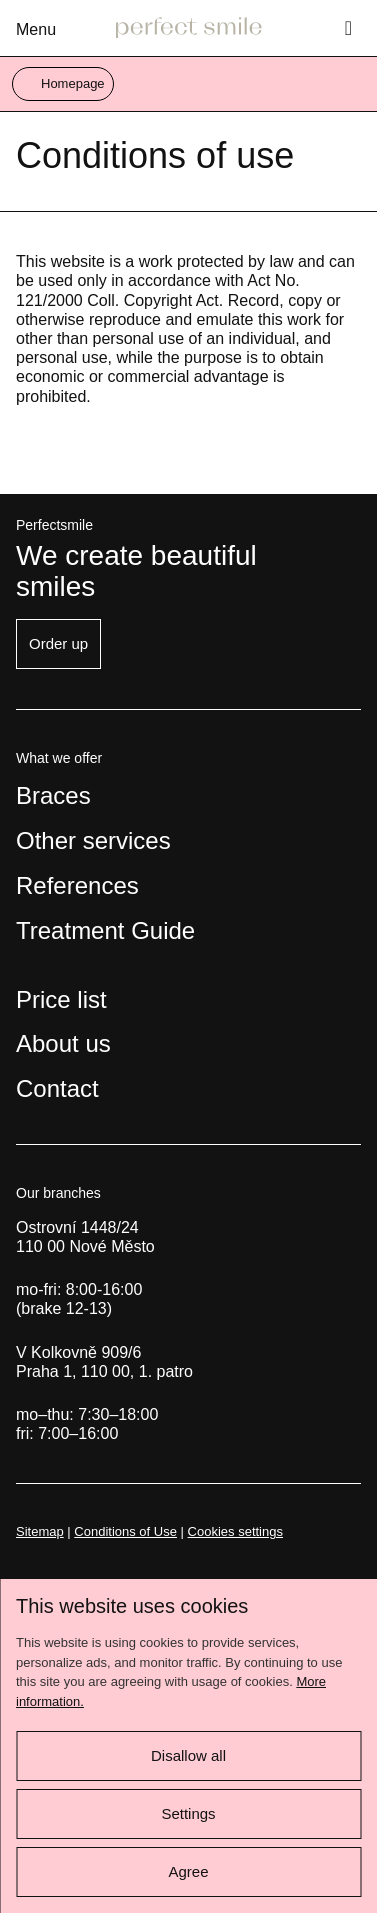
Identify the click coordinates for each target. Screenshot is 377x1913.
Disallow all (188, 1755)
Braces (53, 795)
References (77, 885)
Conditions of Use (125, 1531)
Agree (188, 1871)
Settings (188, 1813)
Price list (61, 999)
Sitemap (40, 1531)
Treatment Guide (105, 930)
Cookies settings (235, 1531)
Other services (93, 840)
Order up (58, 643)
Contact (57, 1088)
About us (63, 1043)
